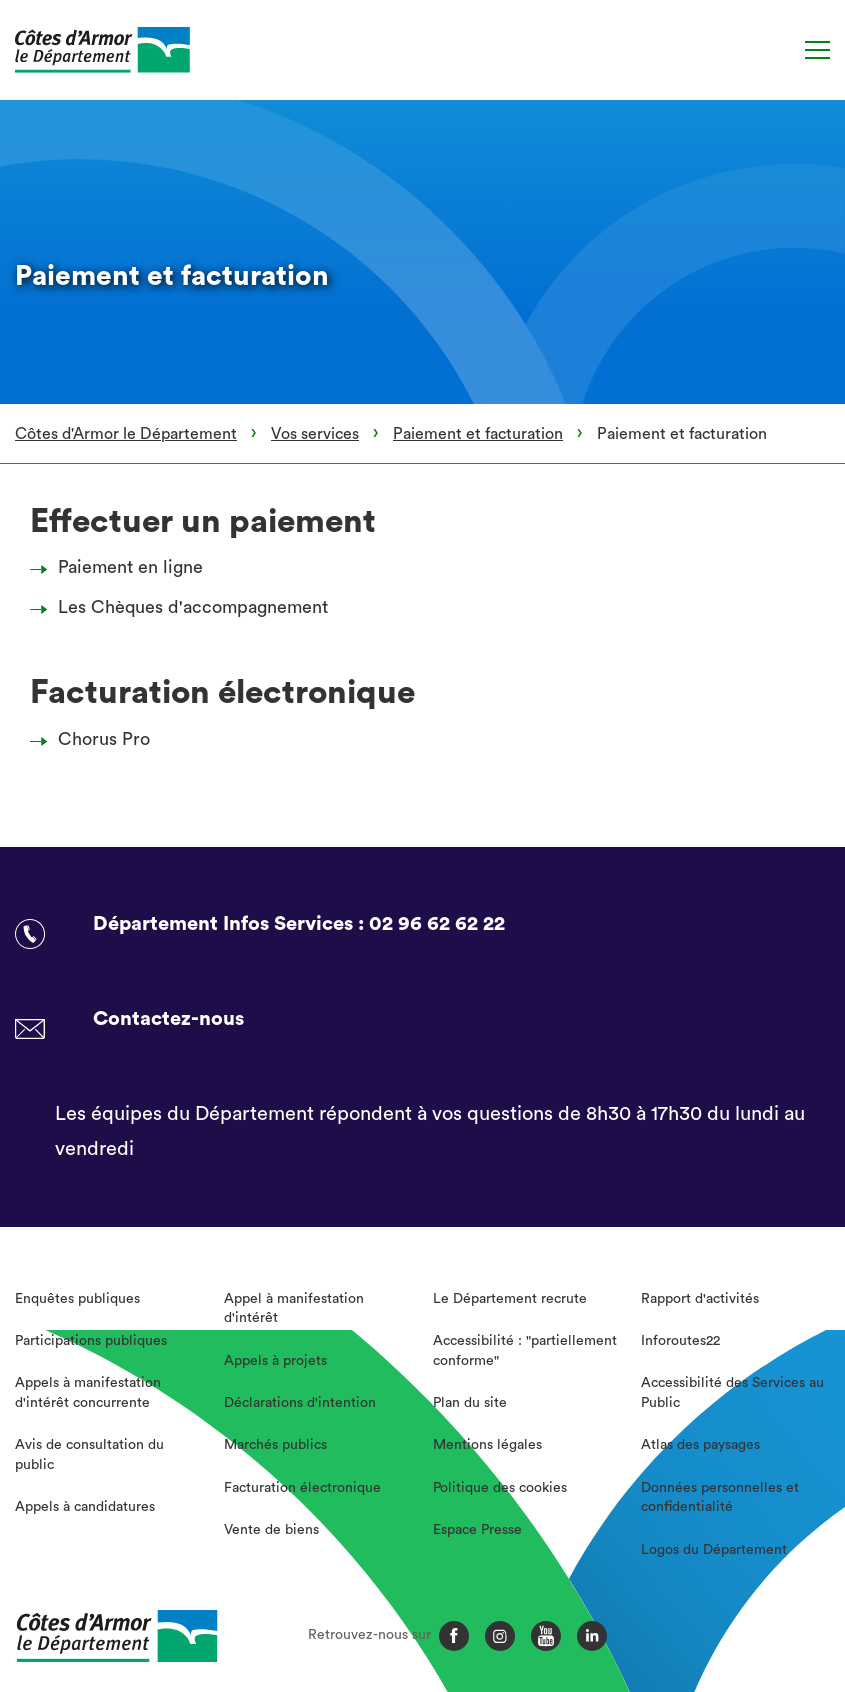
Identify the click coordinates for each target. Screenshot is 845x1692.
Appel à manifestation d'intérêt (294, 1309)
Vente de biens (271, 1530)
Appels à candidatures (85, 1507)
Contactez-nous (168, 1019)
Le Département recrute (510, 1299)
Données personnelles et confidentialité (720, 1498)
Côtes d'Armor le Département (126, 434)
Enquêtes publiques (77, 1299)
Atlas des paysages (700, 1445)
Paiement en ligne (122, 567)
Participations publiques (91, 1341)
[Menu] (817, 50)
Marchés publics (275, 1445)
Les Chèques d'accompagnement (184, 607)
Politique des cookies (500, 1488)
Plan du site (470, 1403)
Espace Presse (477, 1530)
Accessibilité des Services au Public (732, 1393)
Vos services (315, 434)
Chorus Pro (95, 739)
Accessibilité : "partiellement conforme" (525, 1351)
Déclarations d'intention (300, 1403)
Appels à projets (275, 1361)
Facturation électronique (302, 1488)
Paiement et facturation (478, 434)
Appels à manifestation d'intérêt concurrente (88, 1393)
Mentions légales (487, 1445)
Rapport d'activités (700, 1299)
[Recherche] (777, 50)
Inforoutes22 (680, 1341)
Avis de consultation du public (89, 1455)
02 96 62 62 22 (437, 924)
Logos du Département (714, 1550)
